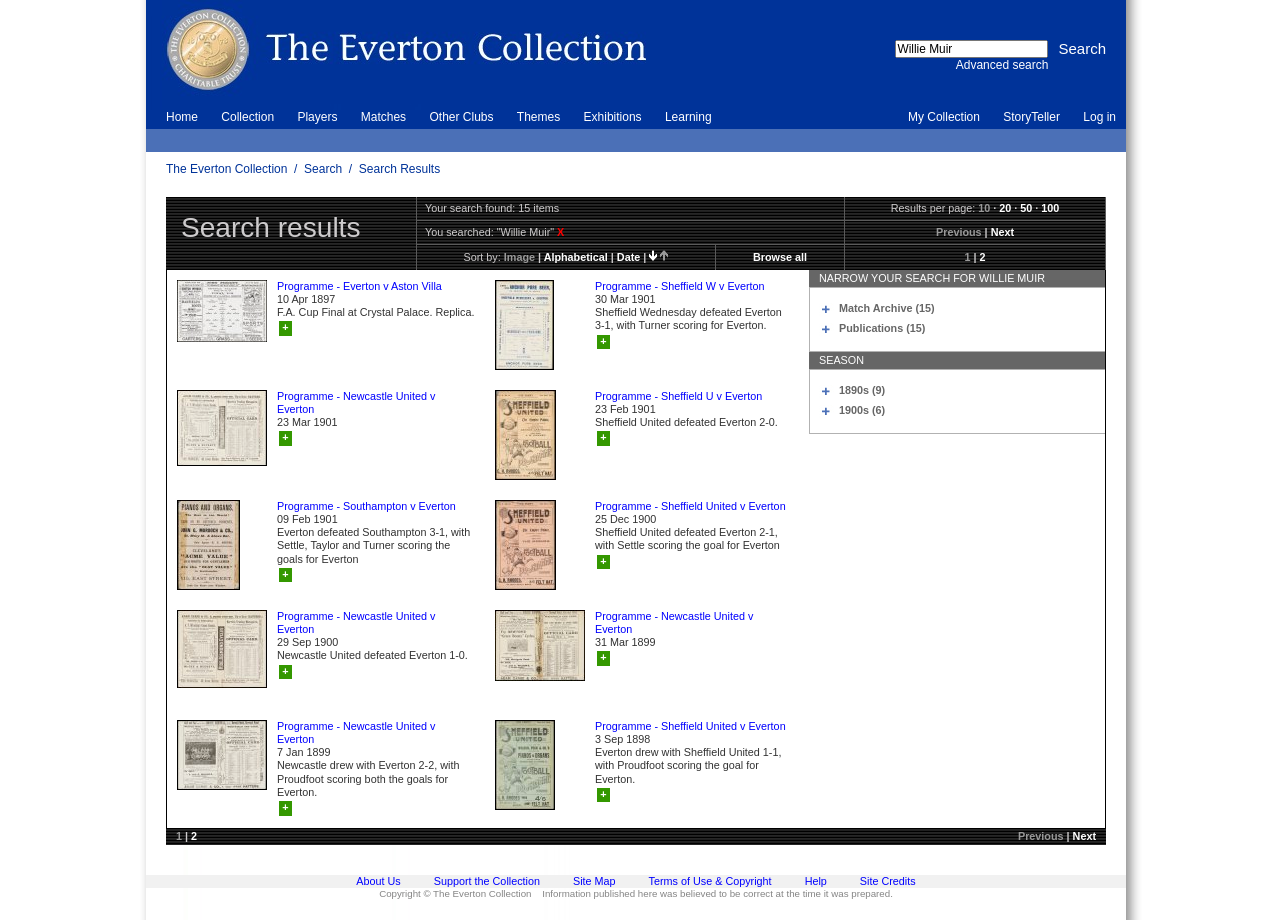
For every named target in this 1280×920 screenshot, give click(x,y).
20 (1005, 208)
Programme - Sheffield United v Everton (690, 506)
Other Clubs (461, 117)
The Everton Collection (226, 169)
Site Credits (888, 881)
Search (323, 169)
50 (1026, 208)
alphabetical (576, 257)
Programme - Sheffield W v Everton (680, 286)
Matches (383, 117)
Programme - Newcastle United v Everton (356, 402)
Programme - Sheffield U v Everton (678, 396)
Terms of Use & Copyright (710, 881)
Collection (247, 117)
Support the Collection (487, 881)
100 (1050, 208)
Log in (1099, 117)
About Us (378, 881)
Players (317, 117)
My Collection (944, 117)
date (628, 257)
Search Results (399, 169)
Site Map (594, 881)
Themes (538, 117)
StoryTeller (1031, 117)
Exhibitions (613, 117)
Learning (688, 117)
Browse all (780, 257)
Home (182, 117)
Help (816, 881)
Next (1002, 232)
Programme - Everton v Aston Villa (359, 286)
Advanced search (1002, 65)
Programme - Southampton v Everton (366, 506)
